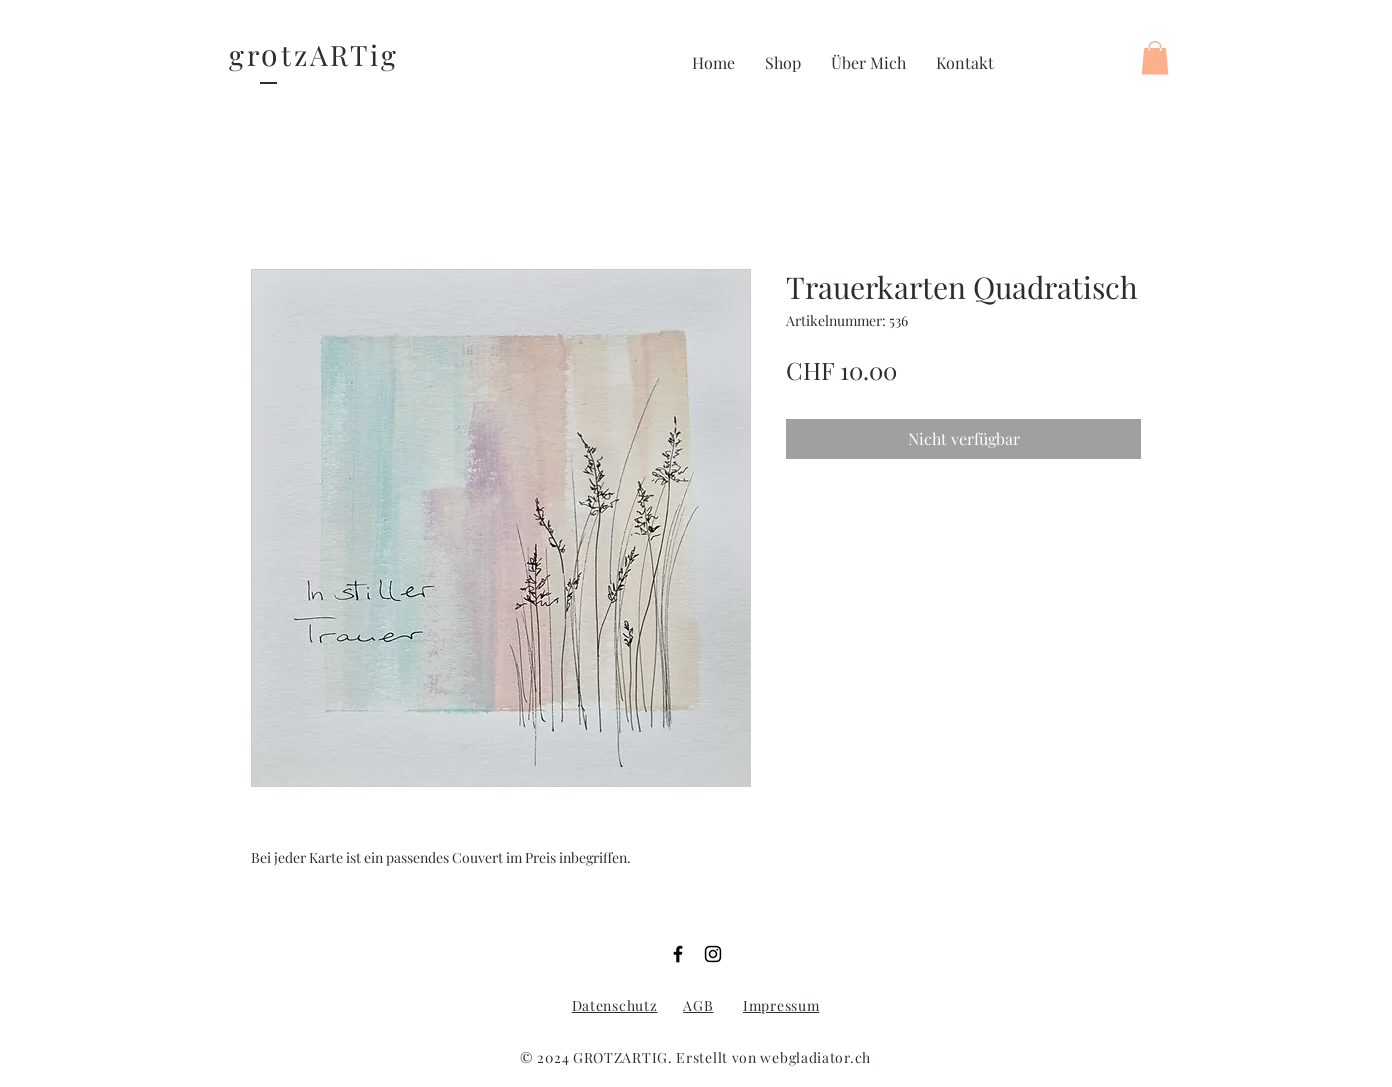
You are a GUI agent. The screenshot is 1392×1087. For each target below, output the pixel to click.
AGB (698, 1005)
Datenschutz (615, 1005)
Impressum (781, 1005)
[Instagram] (713, 954)
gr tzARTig (314, 54)
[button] (783, 63)
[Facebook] (678, 954)
